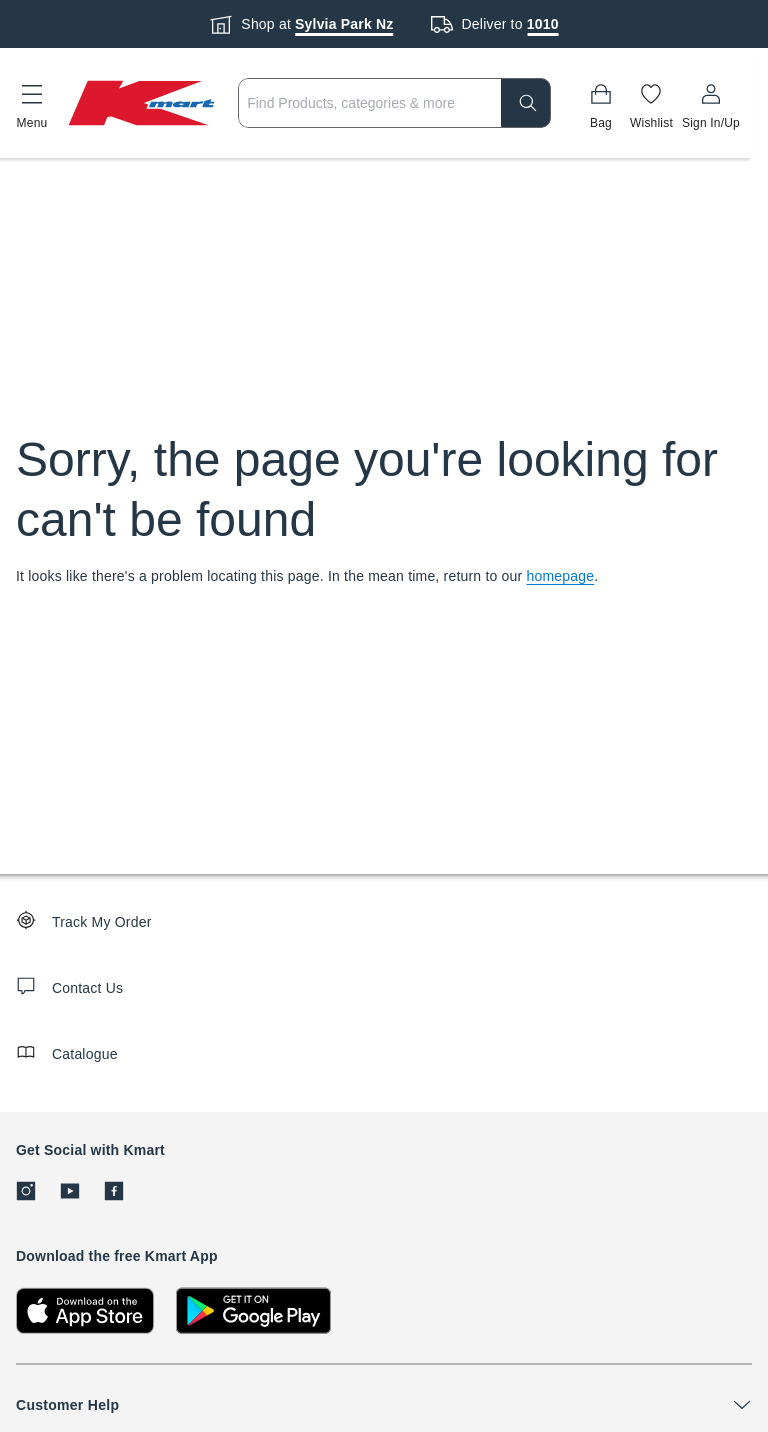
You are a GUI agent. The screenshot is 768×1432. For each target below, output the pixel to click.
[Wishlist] (651, 103)
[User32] (711, 103)
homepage (561, 576)
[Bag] (601, 103)
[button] (32, 103)
